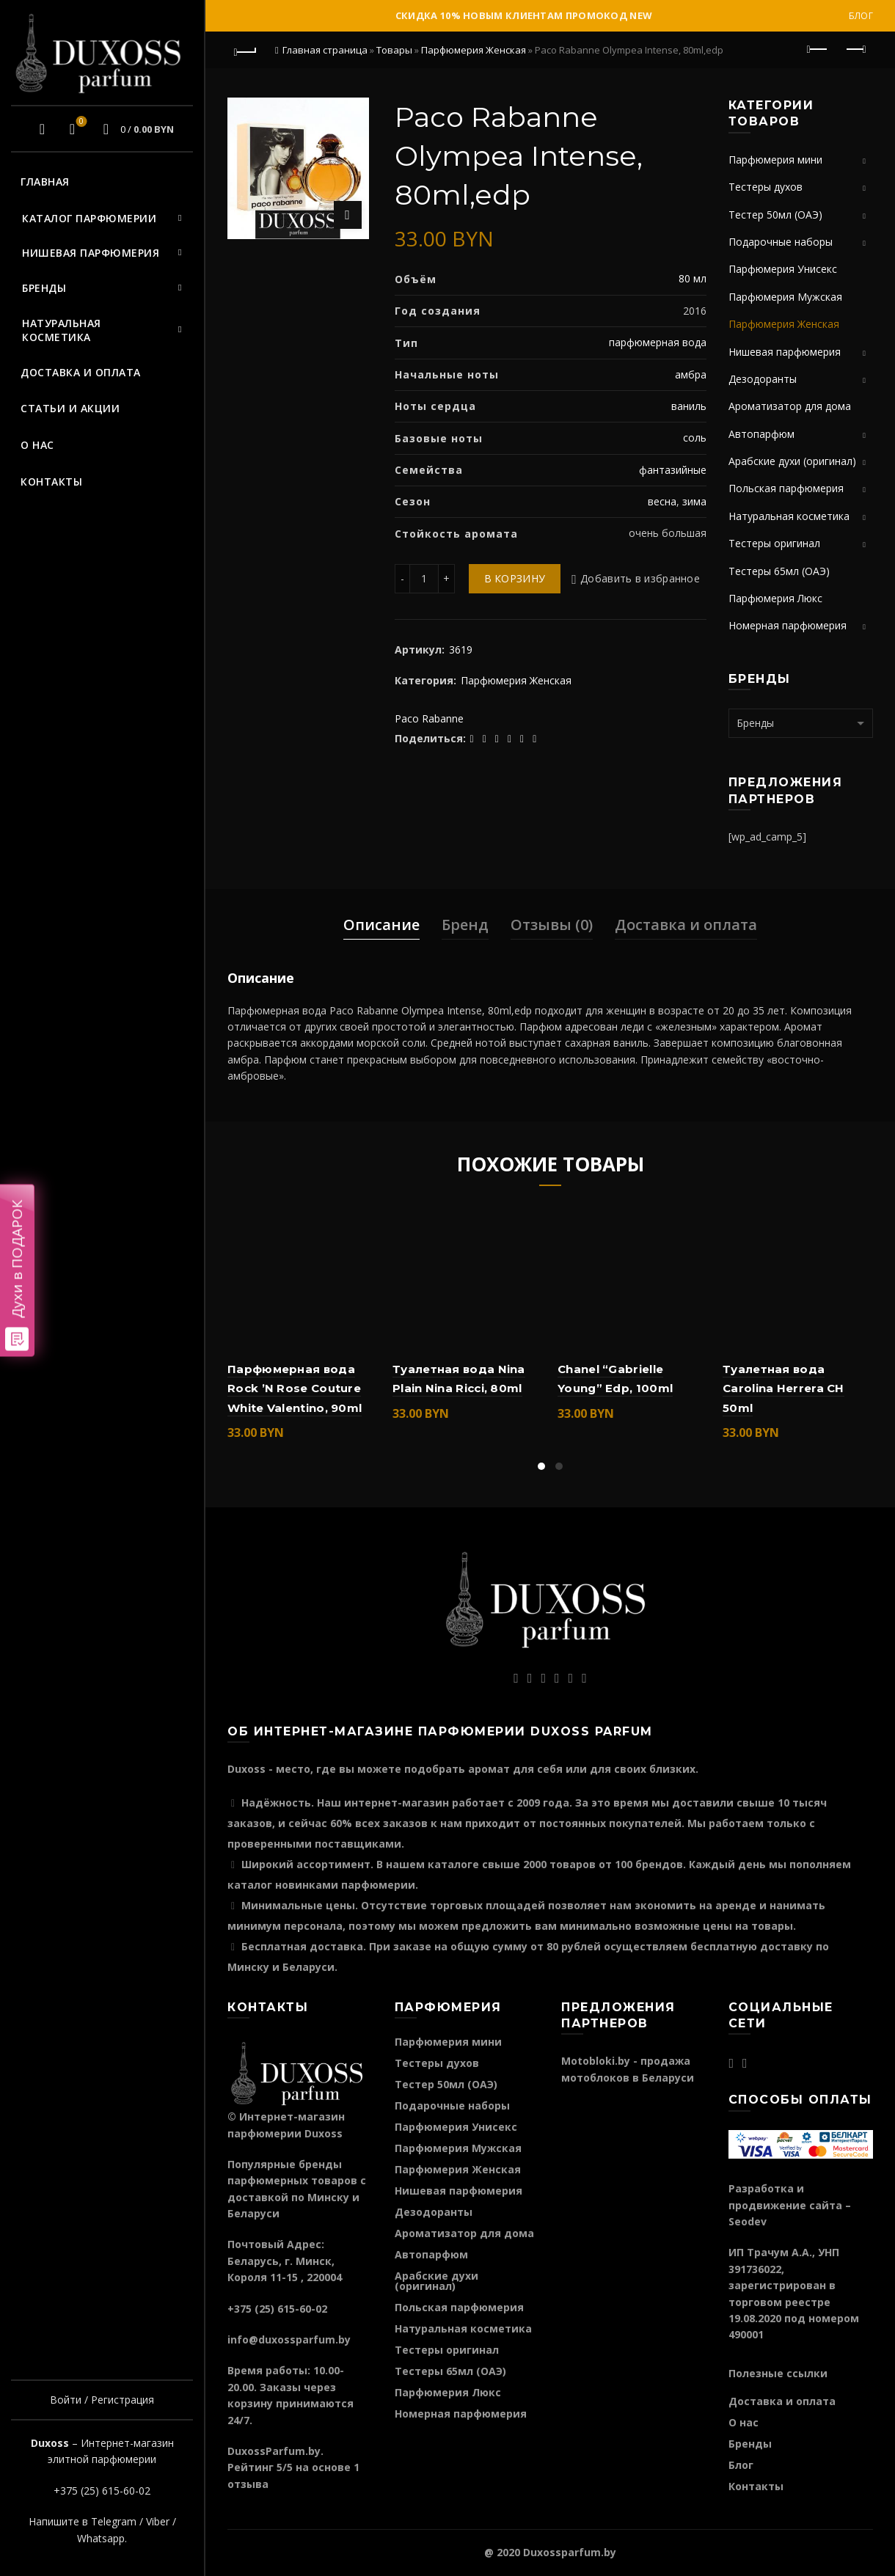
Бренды (44, 288)
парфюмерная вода (657, 342)
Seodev (747, 2221)
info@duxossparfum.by (289, 2339)
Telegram (113, 2521)
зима (694, 501)
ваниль (688, 406)
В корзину (515, 578)
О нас (37, 445)
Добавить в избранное (640, 578)
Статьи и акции (70, 408)
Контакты (51, 482)
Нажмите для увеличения (348, 215)
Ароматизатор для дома (789, 406)
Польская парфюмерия (786, 488)
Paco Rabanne (429, 718)
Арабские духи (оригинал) (792, 461)
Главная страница (325, 49)
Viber (157, 2521)
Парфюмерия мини (775, 160)
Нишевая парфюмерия (90, 253)
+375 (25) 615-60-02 (102, 2491)
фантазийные (672, 470)
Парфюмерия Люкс (775, 598)
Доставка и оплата (81, 372)
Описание (381, 924)
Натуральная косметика (61, 330)
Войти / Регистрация (102, 2400)
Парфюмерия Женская (473, 49)
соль (694, 437)
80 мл (692, 278)
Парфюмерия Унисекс (782, 269)
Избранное (80, 122)
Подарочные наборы (780, 242)
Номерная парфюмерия (787, 625)
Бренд (465, 924)
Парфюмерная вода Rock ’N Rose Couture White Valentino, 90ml (294, 1388)
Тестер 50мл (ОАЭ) (775, 215)
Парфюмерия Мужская (785, 297)
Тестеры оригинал (774, 543)
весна (662, 501)
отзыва (247, 2484)
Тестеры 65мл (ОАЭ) (779, 571)
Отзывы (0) (552, 924)
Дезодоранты (762, 379)
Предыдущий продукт (818, 49)
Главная (45, 182)
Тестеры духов (765, 187)
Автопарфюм (761, 434)
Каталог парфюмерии (89, 218)
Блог (861, 16)
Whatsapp (101, 2538)
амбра (690, 374)
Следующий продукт (855, 49)
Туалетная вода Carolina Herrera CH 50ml (783, 1388)
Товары (394, 49)
